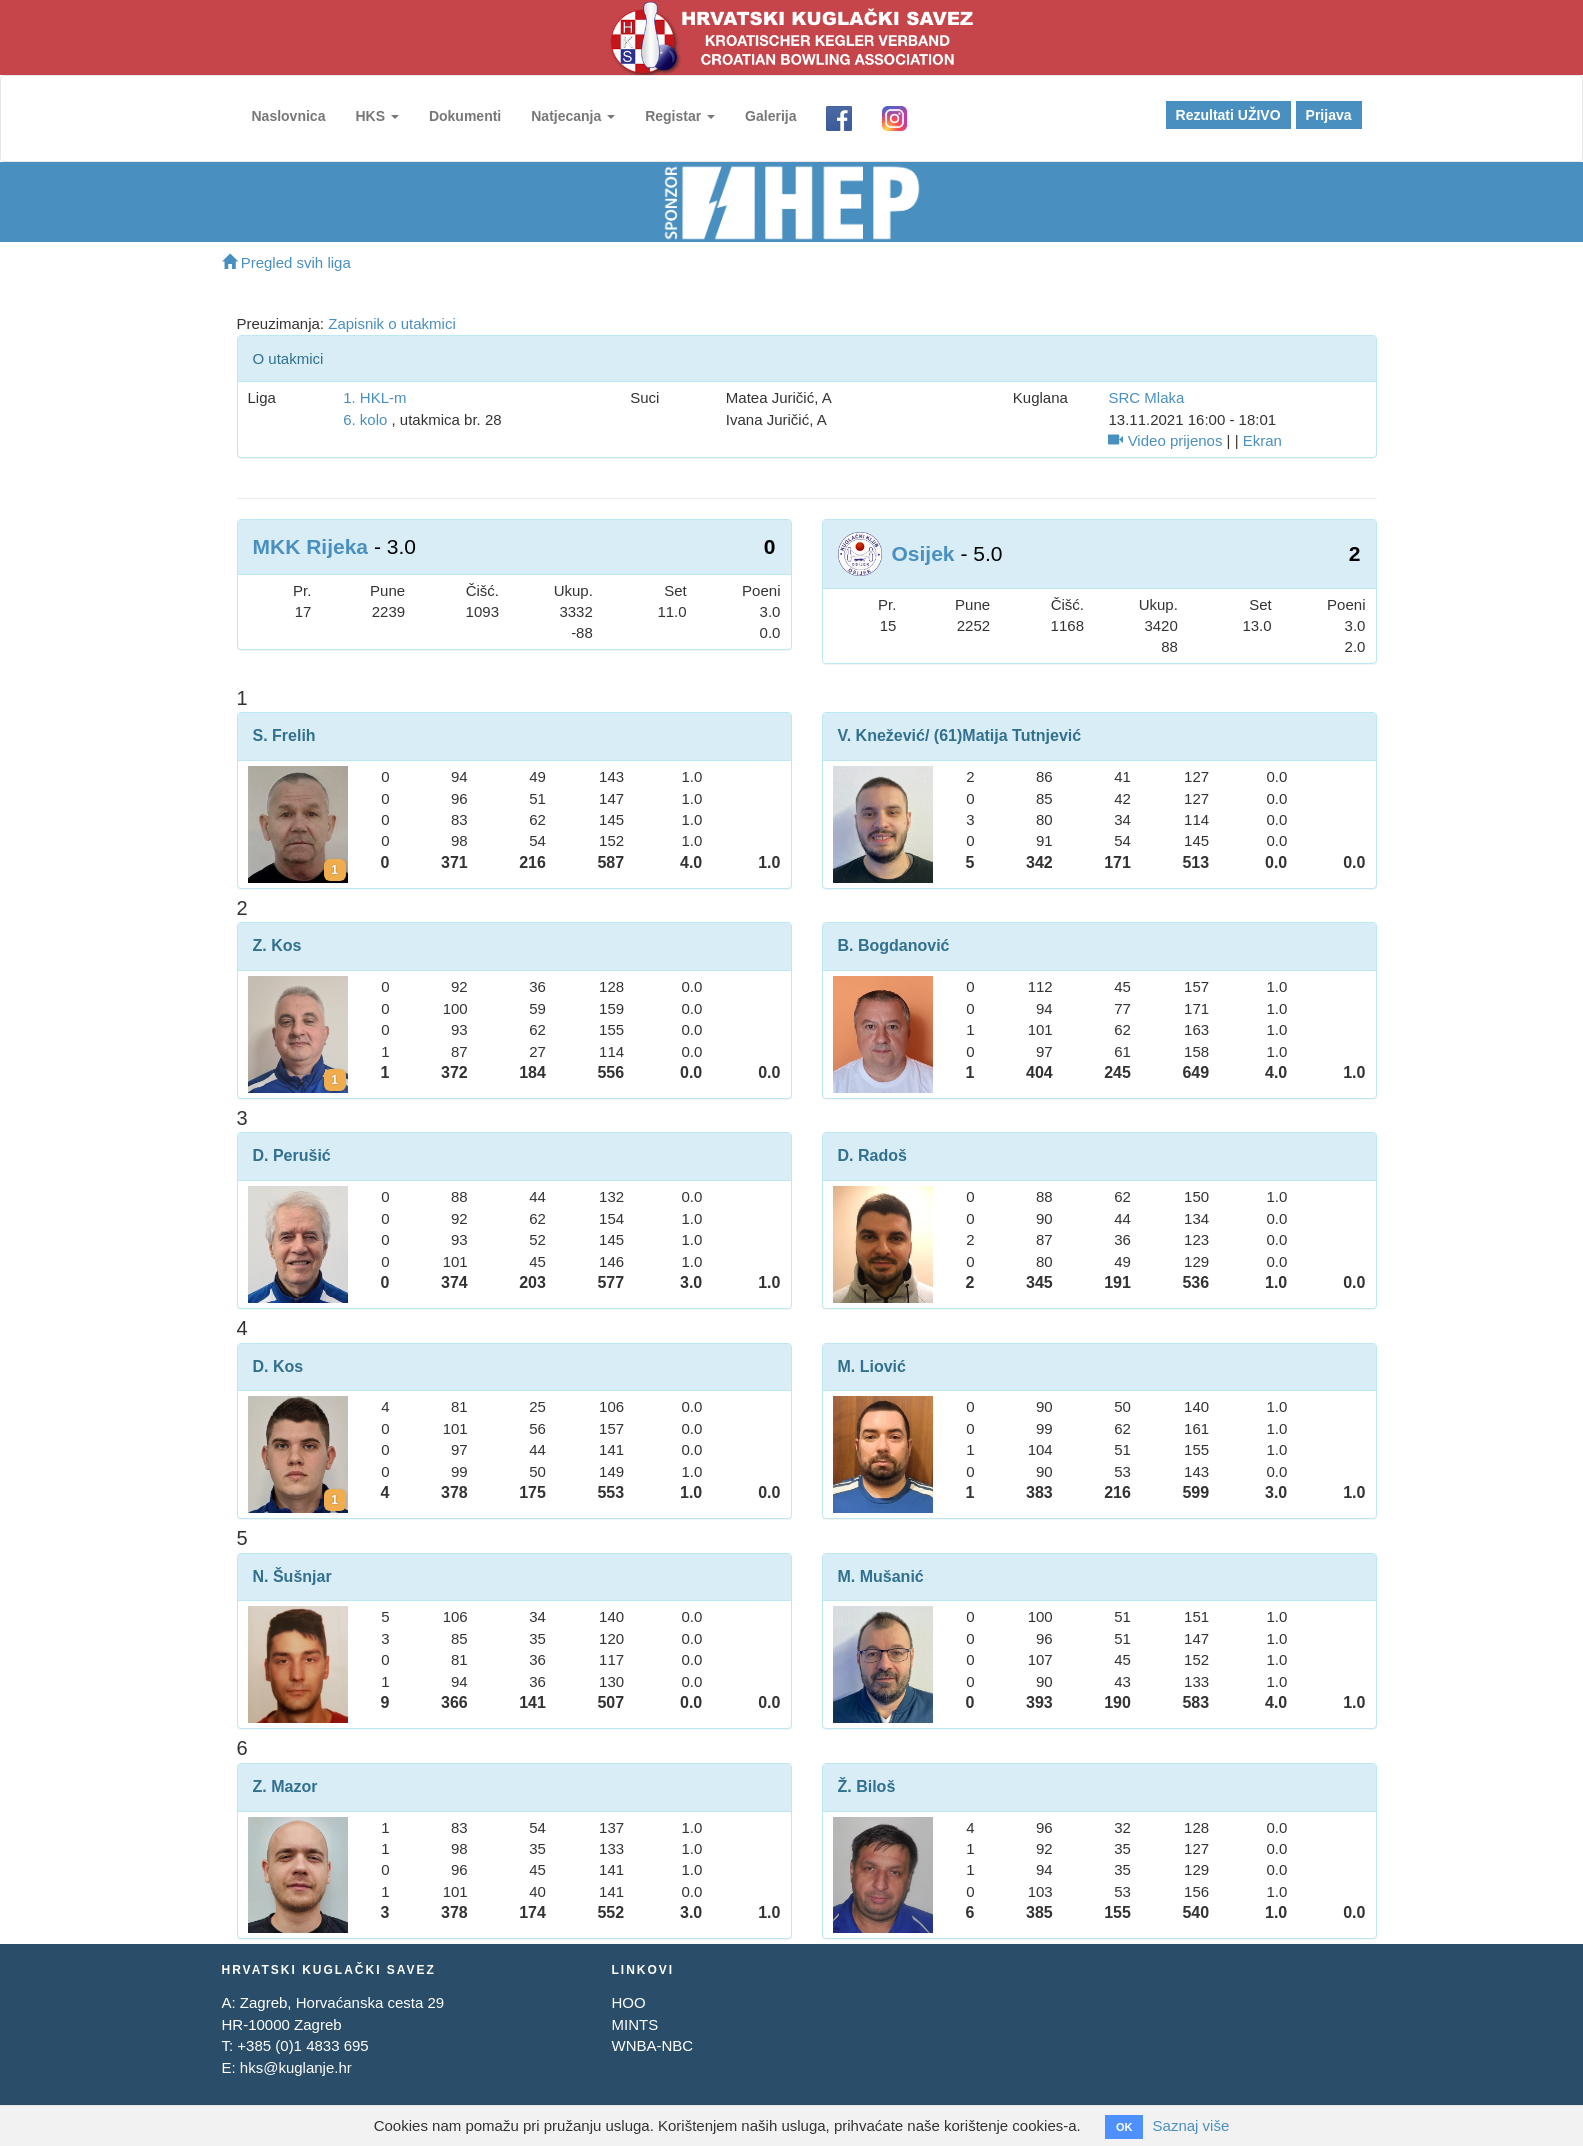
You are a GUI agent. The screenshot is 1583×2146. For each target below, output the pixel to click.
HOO (628, 2002)
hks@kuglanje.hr (296, 2067)
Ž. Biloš (867, 1786)
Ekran (1262, 440)
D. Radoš (872, 1155)
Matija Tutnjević (1021, 735)
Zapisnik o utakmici (392, 323)
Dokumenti (465, 116)
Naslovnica (289, 116)
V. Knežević (881, 735)
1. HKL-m (374, 397)
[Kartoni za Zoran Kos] (335, 1080)
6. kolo (365, 419)
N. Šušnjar (292, 1576)
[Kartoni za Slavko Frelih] (335, 870)
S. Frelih (284, 735)
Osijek (923, 553)
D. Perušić (292, 1155)
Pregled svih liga (286, 262)
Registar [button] (680, 116)
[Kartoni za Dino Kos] (335, 1500)
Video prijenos (1165, 440)
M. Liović (872, 1366)
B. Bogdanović (894, 945)
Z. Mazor (285, 1786)
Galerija (770, 116)
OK (1124, 2127)
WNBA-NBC (652, 2045)
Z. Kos (277, 945)
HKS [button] (376, 116)
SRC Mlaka (1146, 397)
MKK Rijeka (311, 546)
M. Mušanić (881, 1576)
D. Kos (278, 1366)
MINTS (634, 2024)
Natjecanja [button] (573, 116)
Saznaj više (1191, 2125)
